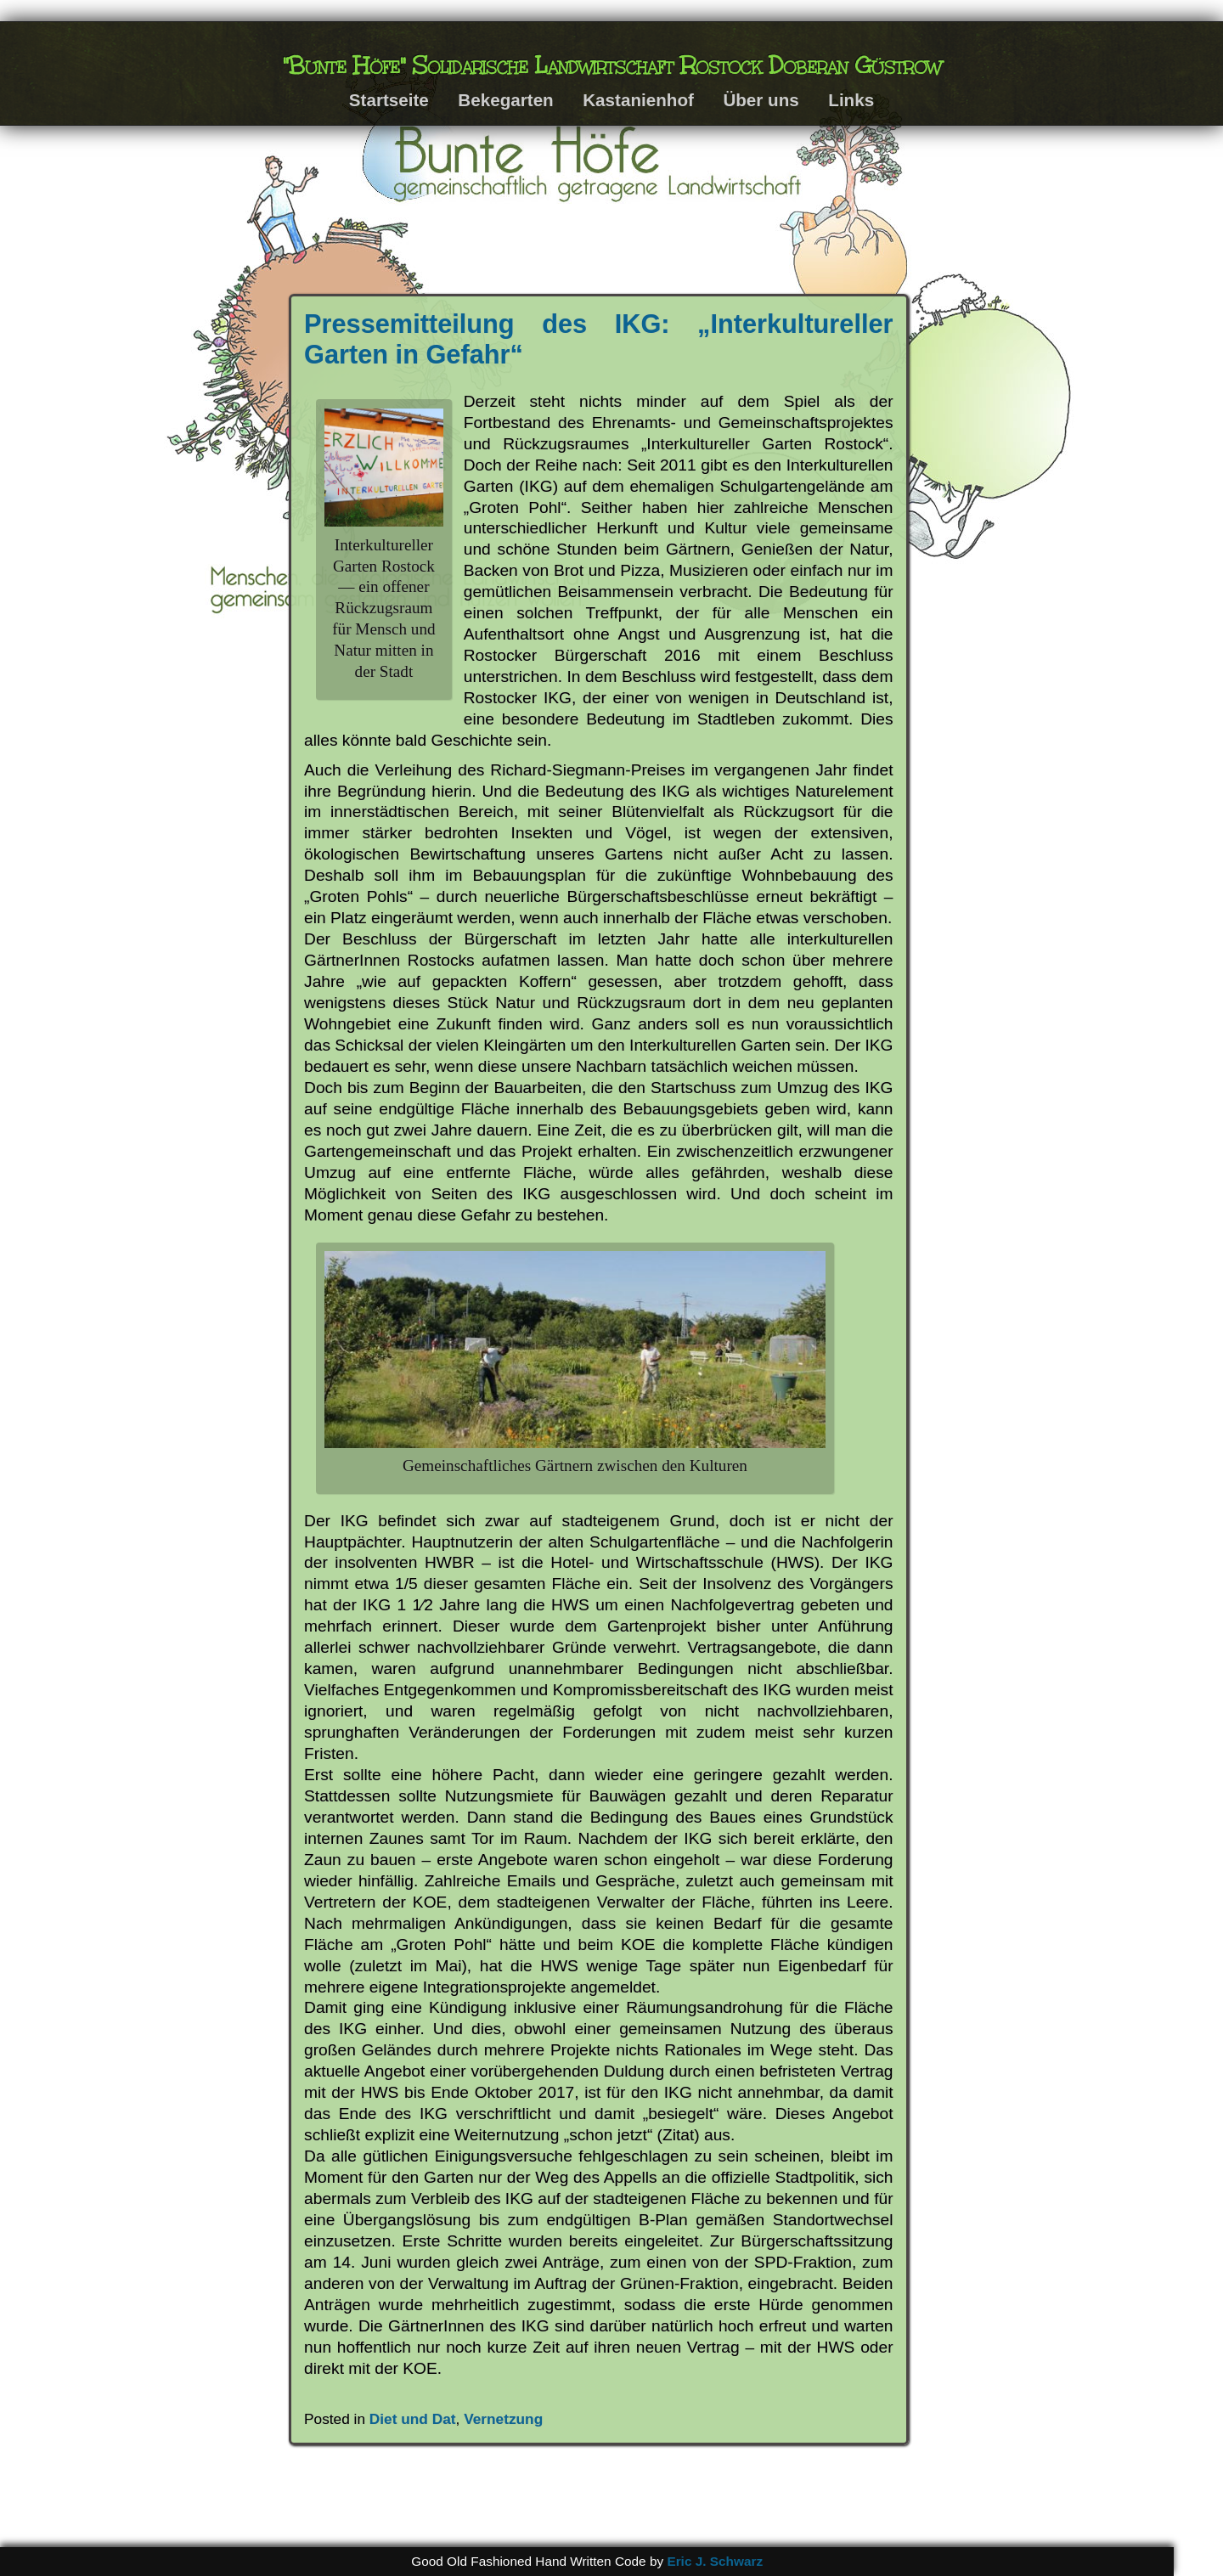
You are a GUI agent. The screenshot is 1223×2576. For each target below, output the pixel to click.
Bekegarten (505, 100)
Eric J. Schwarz (715, 2561)
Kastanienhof (638, 100)
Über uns (760, 100)
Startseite (389, 100)
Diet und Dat (412, 2418)
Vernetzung (503, 2418)
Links (851, 100)
